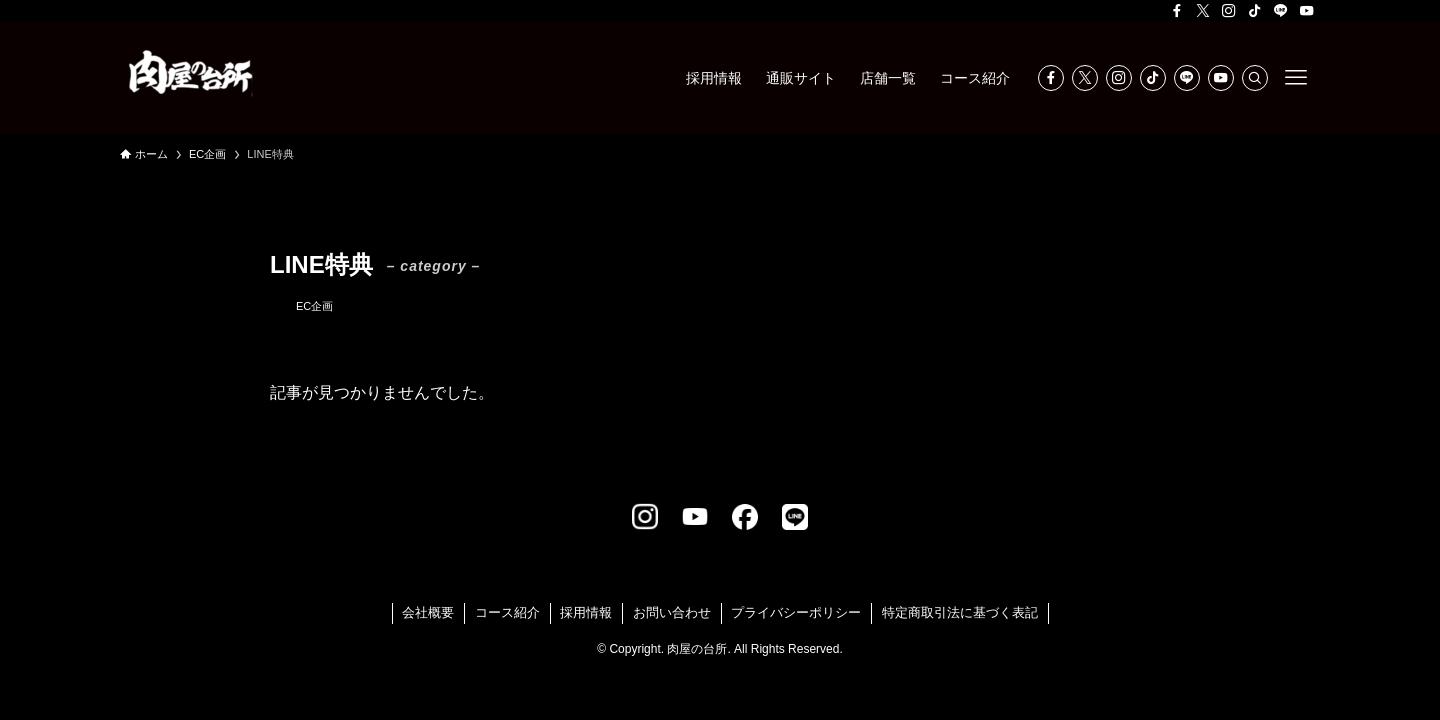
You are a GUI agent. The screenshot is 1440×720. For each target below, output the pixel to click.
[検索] (1255, 78)
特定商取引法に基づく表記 (960, 612)
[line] (1281, 11)
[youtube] (1307, 11)
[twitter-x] (1203, 11)
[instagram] (1229, 11)
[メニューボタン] (1296, 78)
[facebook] (1177, 11)
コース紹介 (507, 612)
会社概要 (428, 612)
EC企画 (314, 306)
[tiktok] (1255, 11)
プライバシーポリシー (796, 612)
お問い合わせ (672, 612)
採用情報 (586, 612)
